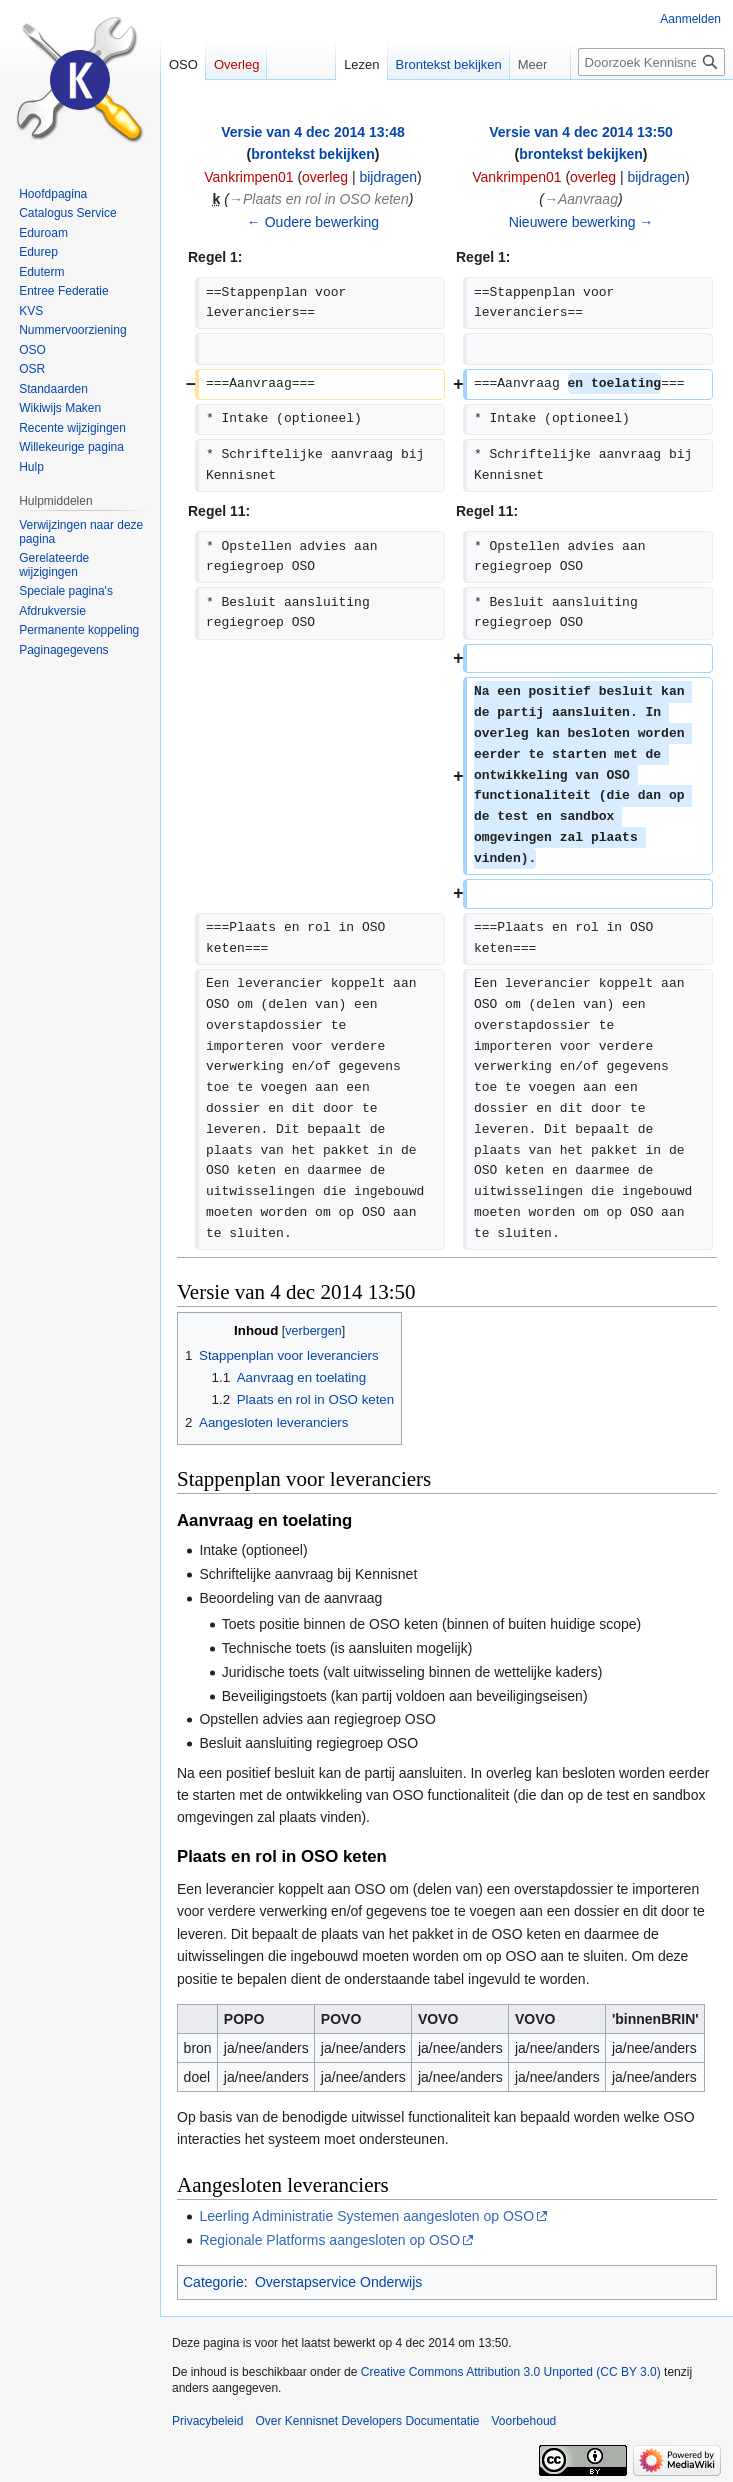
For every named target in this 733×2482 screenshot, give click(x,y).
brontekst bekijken (313, 154)
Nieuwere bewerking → (581, 222)
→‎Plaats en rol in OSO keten (319, 199)
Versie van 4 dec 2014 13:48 (313, 132)
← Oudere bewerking (313, 222)
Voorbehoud (524, 2421)
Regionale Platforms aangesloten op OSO (329, 2240)
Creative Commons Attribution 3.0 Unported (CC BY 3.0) (511, 2372)
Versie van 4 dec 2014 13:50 (581, 132)
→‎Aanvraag (581, 199)
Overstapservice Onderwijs (338, 2282)
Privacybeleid (207, 2421)
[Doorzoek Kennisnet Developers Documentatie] (651, 62)
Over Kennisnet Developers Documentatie (367, 2421)
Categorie (213, 2282)
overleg (325, 177)
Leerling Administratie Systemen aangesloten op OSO (366, 2216)
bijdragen (388, 177)
